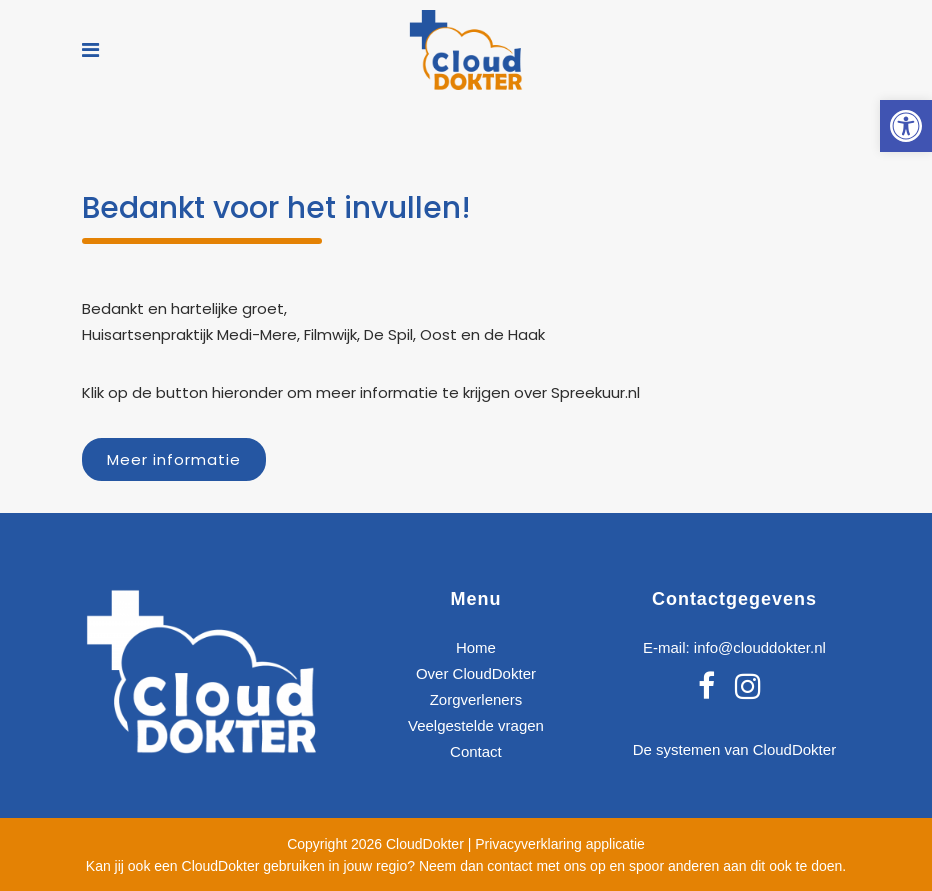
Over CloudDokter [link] (476, 673)
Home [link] (476, 647)
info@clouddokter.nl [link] (760, 647)
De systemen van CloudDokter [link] (734, 749)
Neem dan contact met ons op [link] (512, 866)
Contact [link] (476, 751)
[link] (906, 126)
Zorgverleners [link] (476, 699)
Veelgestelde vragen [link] (476, 725)
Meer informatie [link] (174, 459)
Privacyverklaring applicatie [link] (560, 844)
